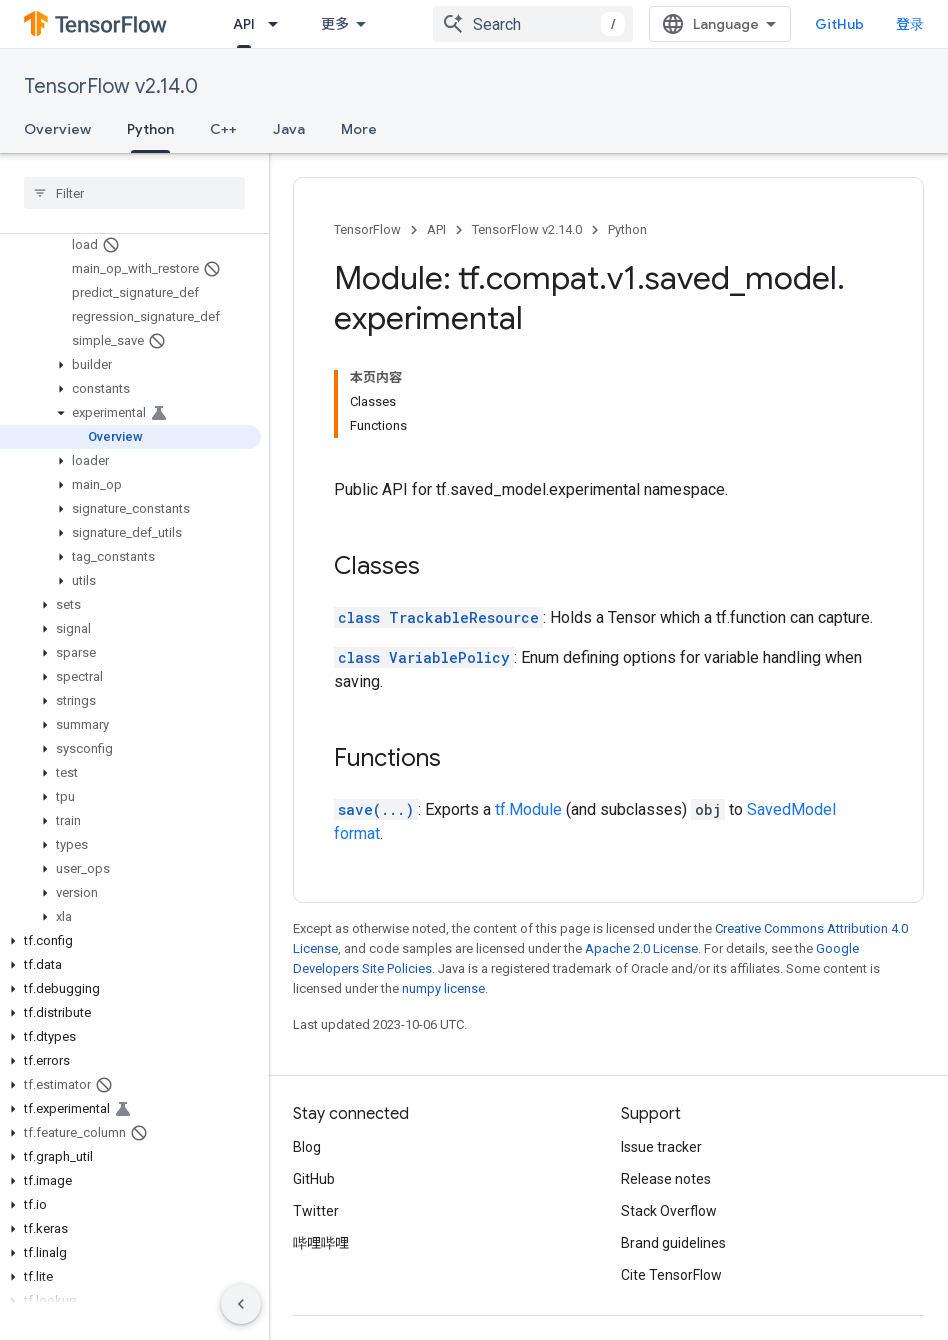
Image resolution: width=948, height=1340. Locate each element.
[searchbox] (134, 193)
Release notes (666, 1179)
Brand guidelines (673, 1243)
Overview (57, 129)
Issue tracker (661, 1147)
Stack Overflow (669, 1211)
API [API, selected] (244, 24)
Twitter (316, 1211)
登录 (910, 24)
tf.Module (528, 809)
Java (289, 129)
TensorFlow (367, 229)
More (359, 129)
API (436, 229)
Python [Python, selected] (150, 129)
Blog (307, 1147)
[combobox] (533, 24)
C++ (223, 129)
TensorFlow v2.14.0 (111, 86)
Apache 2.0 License (641, 948)
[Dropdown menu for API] (279, 24)
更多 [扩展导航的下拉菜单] (335, 24)
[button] (130, 365)
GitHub (839, 24)
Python (627, 229)
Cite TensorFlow (671, 1275)
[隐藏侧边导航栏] (241, 1304)
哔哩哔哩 (321, 1243)
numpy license (443, 988)
